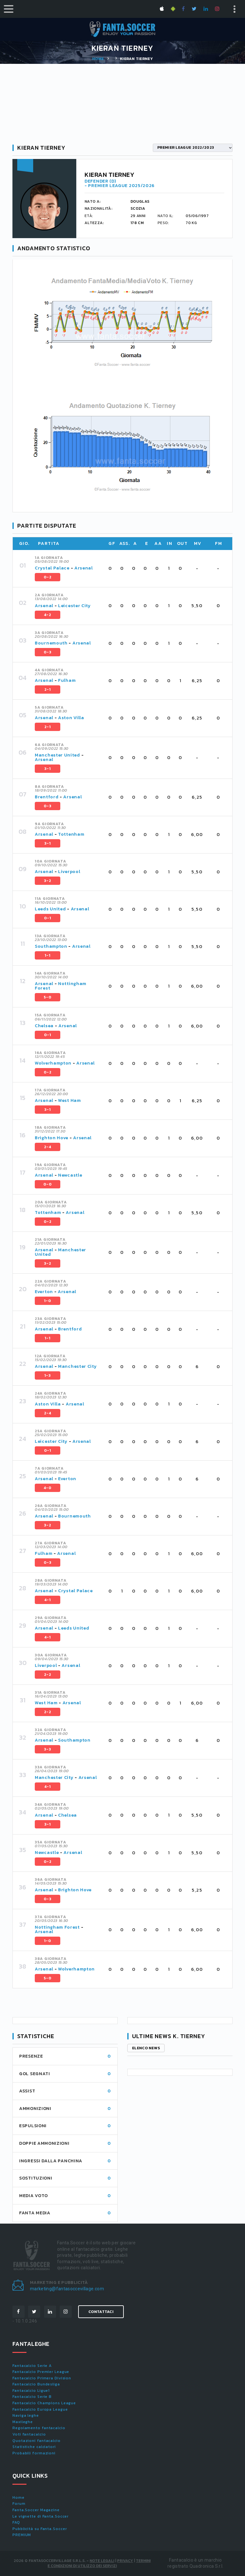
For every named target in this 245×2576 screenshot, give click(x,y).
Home (98, 59)
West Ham (69, 1100)
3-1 (47, 769)
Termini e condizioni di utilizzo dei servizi (99, 2563)
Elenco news (146, 2048)
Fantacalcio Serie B (32, 2396)
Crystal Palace (52, 568)
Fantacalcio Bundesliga (36, 2384)
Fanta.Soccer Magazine (36, 2510)
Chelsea (44, 1025)
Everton (44, 1291)
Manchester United (57, 755)
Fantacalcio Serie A (32, 2366)
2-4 (47, 1147)
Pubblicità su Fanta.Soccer (39, 2529)
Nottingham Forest (60, 985)
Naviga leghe (25, 2415)
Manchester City (77, 1366)
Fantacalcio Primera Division (41, 2378)
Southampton (51, 946)
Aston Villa (71, 717)
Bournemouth (51, 643)
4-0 (47, 1488)
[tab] (129, 568)
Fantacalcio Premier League (40, 2372)
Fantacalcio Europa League (40, 2409)
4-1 (47, 1600)
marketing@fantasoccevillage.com (67, 2288)
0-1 (47, 918)
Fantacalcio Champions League (44, 2403)
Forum (19, 2503)
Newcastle (70, 1175)
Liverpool (69, 871)
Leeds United (50, 909)
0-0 (47, 1184)
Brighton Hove (51, 1137)
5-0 (47, 997)
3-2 (47, 881)
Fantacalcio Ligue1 (31, 2390)
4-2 (47, 615)
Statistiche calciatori (34, 2447)
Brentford (46, 797)
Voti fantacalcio (29, 2434)
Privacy (125, 2561)
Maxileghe (22, 2422)
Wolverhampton (53, 1063)
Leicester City (74, 605)
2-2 (47, 1674)
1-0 (47, 1301)
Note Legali (102, 2561)
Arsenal (83, 568)
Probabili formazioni (34, 2453)
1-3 (47, 1375)
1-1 (47, 955)
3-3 (47, 1749)
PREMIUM (21, 2535)
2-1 (47, 689)
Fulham (67, 680)
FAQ (16, 2522)
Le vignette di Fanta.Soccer (40, 2516)
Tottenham (71, 834)
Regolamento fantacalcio (38, 2428)
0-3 (47, 652)
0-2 (47, 577)
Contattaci (101, 2312)
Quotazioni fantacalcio (36, 2441)
